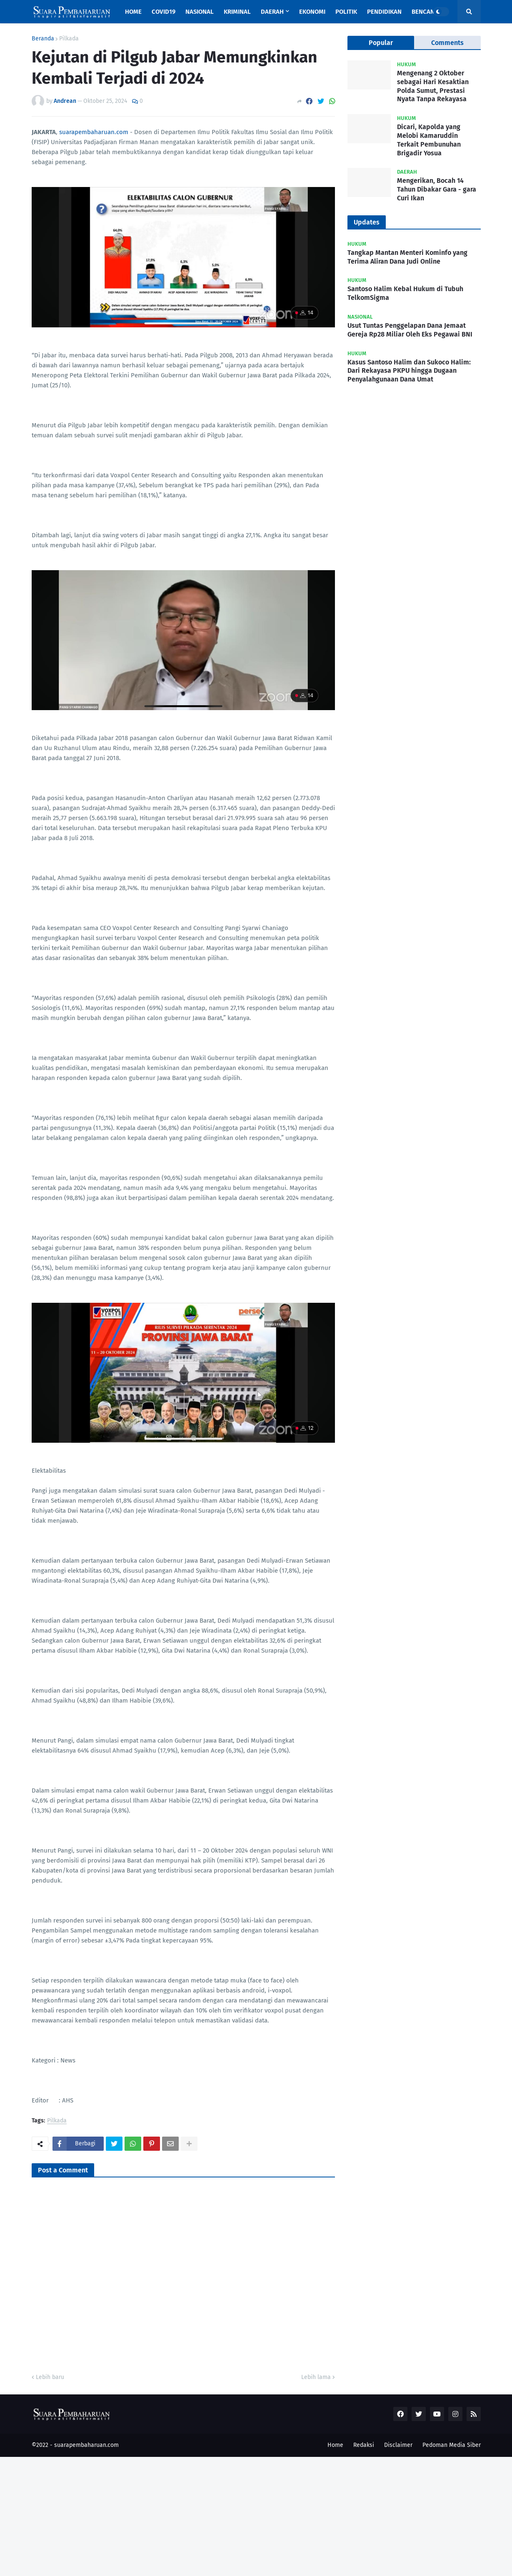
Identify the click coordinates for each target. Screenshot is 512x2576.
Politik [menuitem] (346, 11)
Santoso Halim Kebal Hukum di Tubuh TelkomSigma (405, 293)
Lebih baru (50, 2377)
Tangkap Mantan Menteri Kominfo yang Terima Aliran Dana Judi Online (407, 257)
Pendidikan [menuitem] (384, 11)
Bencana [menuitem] (425, 11)
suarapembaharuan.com (93, 132)
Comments (447, 43)
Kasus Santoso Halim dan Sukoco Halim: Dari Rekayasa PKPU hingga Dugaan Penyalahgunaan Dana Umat (409, 371)
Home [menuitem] (133, 11)
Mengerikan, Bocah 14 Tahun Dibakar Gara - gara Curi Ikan (436, 189)
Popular (381, 43)
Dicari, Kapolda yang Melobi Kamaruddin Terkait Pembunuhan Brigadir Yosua (429, 140)
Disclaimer (398, 2445)
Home (335, 2445)
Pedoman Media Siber (451, 2445)
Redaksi (363, 2445)
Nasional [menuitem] (199, 11)
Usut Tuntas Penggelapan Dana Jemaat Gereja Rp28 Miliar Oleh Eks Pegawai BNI (409, 330)
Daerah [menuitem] (272, 11)
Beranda (43, 39)
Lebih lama (316, 2377)
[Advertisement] (250, 2515)
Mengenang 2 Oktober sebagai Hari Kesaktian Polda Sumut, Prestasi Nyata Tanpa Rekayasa (433, 86)
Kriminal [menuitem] (237, 11)
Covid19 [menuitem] (163, 11)
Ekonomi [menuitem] (312, 11)
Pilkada (69, 39)
